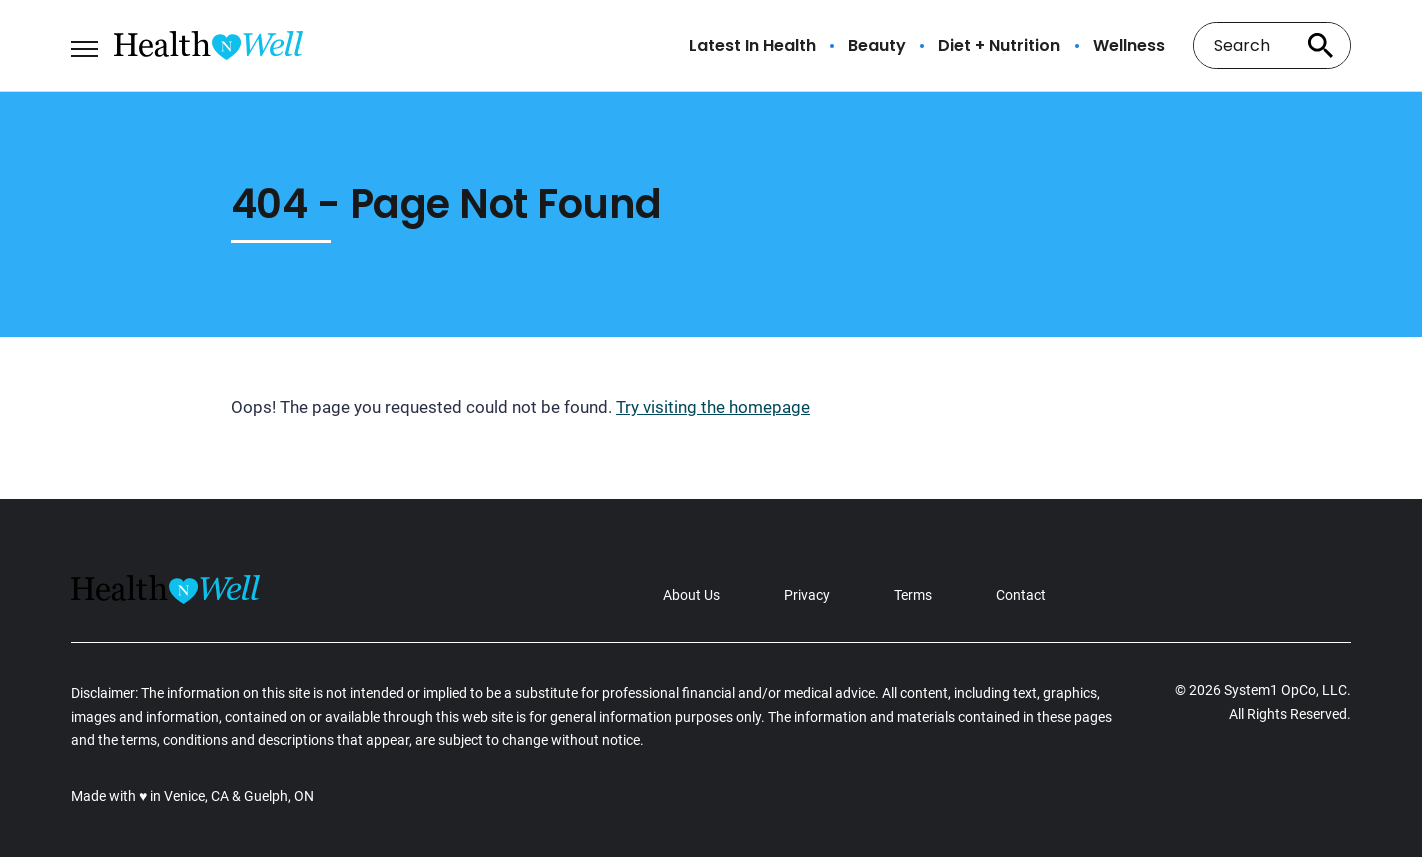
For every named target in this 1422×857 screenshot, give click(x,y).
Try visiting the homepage (713, 407)
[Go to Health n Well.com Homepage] (208, 45)
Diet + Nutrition (999, 46)
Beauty (877, 46)
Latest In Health (752, 46)
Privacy (807, 595)
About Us (691, 595)
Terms (913, 595)
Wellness (1129, 46)
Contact (1021, 595)
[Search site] (1321, 45)
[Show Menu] (84, 44)
